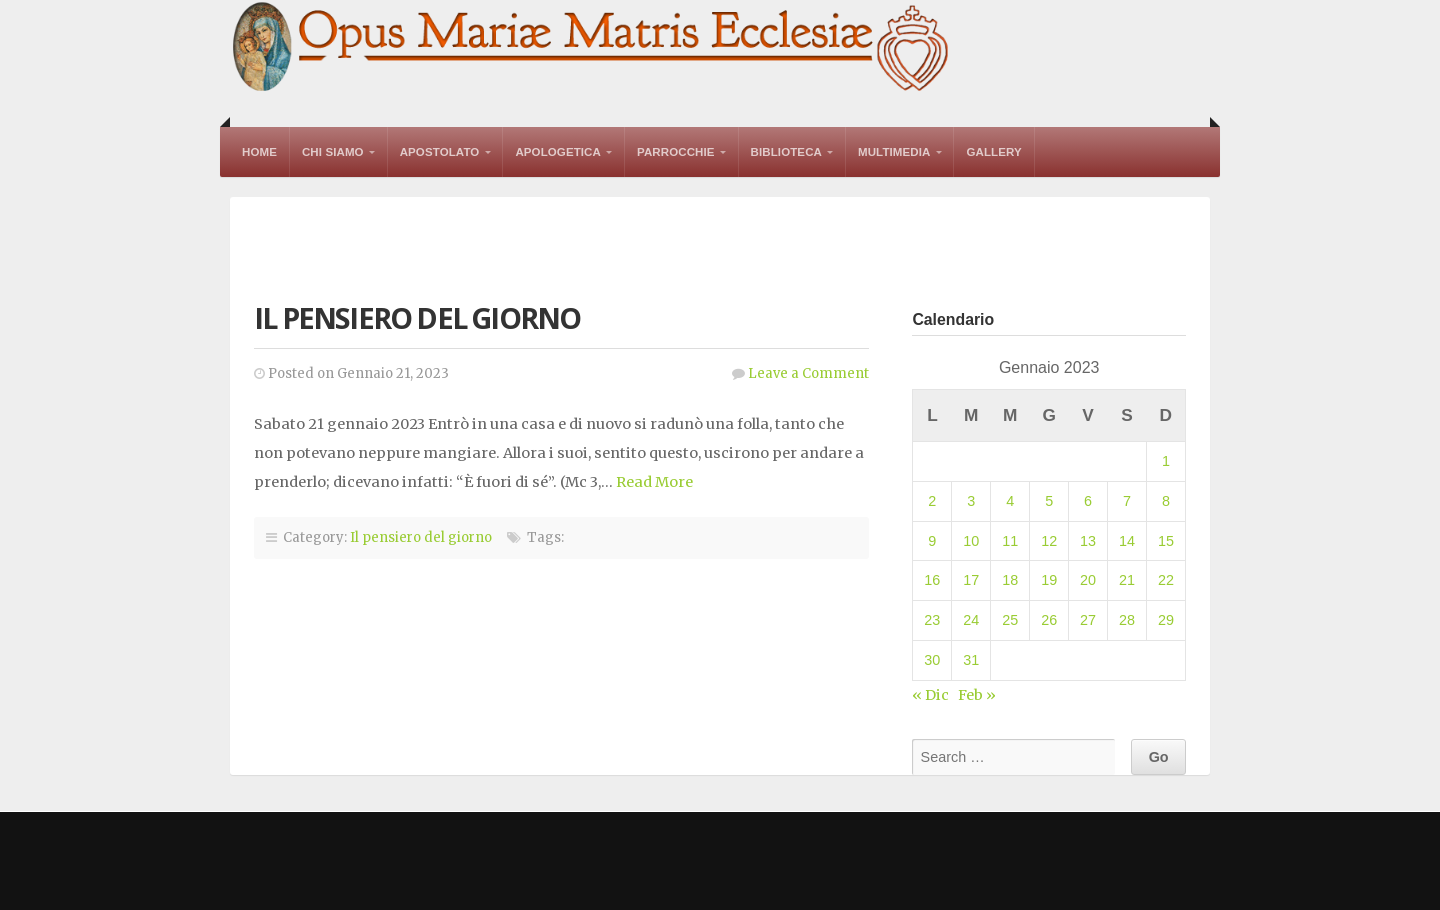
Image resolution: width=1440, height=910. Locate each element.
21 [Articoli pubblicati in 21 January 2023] (1127, 580)
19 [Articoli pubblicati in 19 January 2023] (1049, 580)
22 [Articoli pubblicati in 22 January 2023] (1166, 580)
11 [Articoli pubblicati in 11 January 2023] (1010, 541)
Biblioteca (786, 152)
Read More (654, 482)
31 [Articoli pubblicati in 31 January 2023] (971, 660)
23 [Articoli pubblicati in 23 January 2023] (932, 620)
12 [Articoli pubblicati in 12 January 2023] (1049, 541)
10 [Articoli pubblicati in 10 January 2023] (971, 541)
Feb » (977, 695)
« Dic (930, 695)
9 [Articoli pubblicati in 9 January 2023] (932, 541)
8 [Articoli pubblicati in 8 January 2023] (1166, 501)
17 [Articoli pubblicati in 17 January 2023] (971, 580)
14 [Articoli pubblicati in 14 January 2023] (1127, 541)
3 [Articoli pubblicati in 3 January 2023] (971, 501)
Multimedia (894, 152)
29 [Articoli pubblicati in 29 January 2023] (1166, 620)
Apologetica (558, 152)
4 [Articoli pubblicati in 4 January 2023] (1010, 501)
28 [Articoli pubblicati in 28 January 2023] (1127, 620)
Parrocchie (676, 152)
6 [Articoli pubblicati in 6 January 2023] (1088, 501)
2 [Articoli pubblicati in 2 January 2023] (932, 501)
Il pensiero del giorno (417, 317)
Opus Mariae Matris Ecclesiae (592, 48)
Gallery (993, 152)
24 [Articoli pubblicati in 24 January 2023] (971, 620)
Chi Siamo (333, 152)
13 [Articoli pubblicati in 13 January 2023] (1088, 541)
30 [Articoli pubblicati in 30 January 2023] (932, 660)
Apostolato (440, 152)
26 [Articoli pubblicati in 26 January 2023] (1049, 620)
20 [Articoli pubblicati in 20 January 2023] (1088, 580)
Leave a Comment (808, 373)
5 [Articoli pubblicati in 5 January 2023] (1049, 501)
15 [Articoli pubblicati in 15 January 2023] (1166, 541)
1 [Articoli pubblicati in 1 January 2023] (1166, 461)
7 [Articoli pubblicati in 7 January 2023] (1127, 501)
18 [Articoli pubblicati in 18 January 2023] (1010, 580)
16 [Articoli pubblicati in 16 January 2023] (932, 580)
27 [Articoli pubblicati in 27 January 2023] (1088, 620)
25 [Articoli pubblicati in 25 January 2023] (1010, 620)
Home (259, 152)
